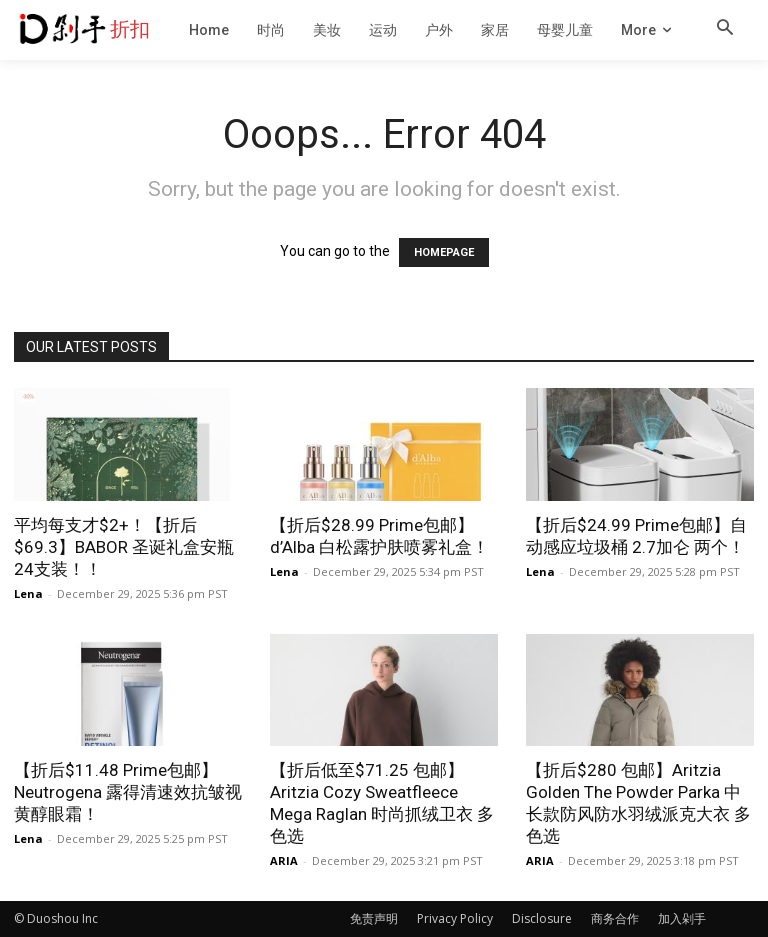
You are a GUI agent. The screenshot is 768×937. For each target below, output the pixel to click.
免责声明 (374, 918)
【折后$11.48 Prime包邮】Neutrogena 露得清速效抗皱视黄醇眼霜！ (128, 792)
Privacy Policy (455, 918)
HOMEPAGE (444, 252)
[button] (725, 29)
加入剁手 (682, 918)
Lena (28, 593)
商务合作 (615, 918)
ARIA (284, 860)
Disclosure (542, 918)
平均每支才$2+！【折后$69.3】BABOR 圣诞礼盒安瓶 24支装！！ (124, 547)
